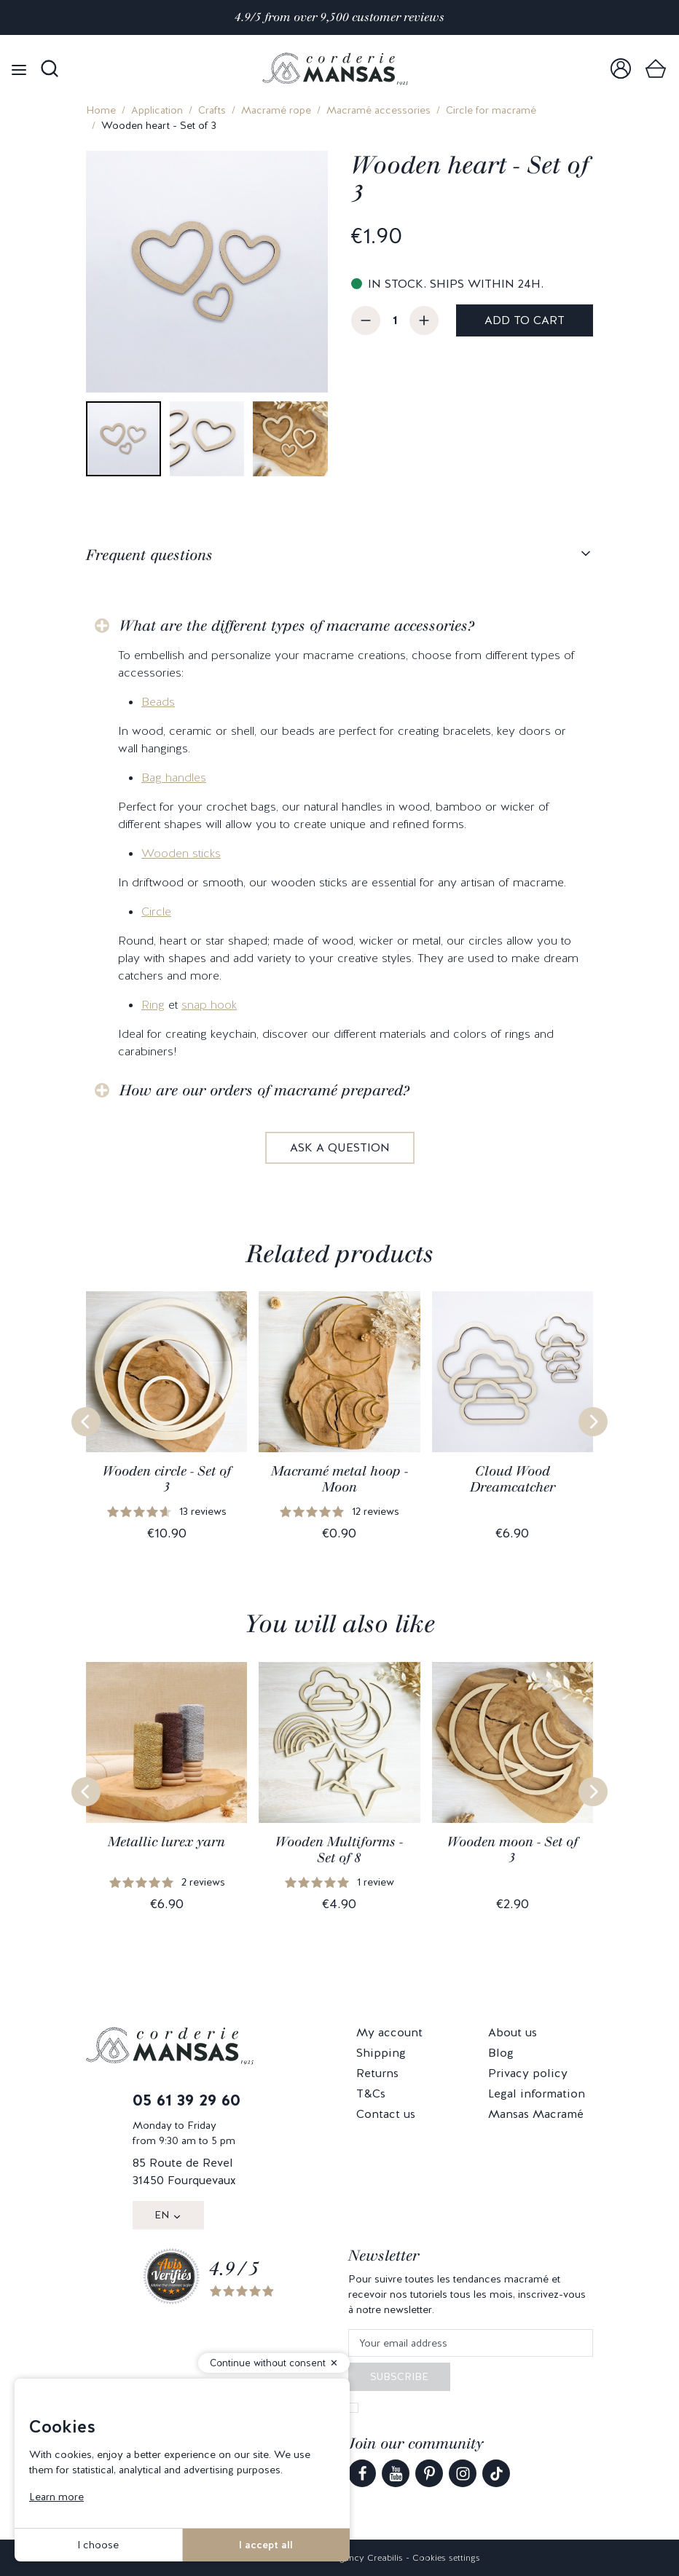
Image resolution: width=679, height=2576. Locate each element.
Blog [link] (501, 2052)
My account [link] (389, 2032)
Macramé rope (276, 110)
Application (157, 110)
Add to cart (524, 320)
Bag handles (173, 777)
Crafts (212, 110)
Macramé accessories (378, 110)
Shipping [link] (381, 2052)
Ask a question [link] (340, 1147)
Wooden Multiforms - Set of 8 (339, 1850)
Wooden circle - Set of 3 (167, 1479)
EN (161, 2214)
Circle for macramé (491, 110)
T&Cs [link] (370, 2093)
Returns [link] (377, 2073)
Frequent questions (149, 555)
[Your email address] (470, 2343)
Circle (156, 911)
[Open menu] (19, 69)
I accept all (266, 2544)
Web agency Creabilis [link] (358, 2558)
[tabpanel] (339, 875)
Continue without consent (268, 2363)
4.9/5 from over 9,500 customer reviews (339, 17)
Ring (153, 1004)
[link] (620, 69)
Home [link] (101, 110)
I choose (98, 2544)
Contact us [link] (385, 2114)
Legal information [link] (536, 2093)
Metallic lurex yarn (166, 1842)
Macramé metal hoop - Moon (339, 1479)
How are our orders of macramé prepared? (264, 1090)
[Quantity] (394, 320)
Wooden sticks (181, 853)
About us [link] (512, 2032)
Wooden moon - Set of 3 (512, 1850)
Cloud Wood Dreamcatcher (512, 1479)
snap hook (209, 1004)
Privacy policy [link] (528, 2073)
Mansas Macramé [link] (536, 2114)
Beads (158, 701)
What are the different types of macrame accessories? (296, 625)
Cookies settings (446, 2558)
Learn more (56, 2496)
